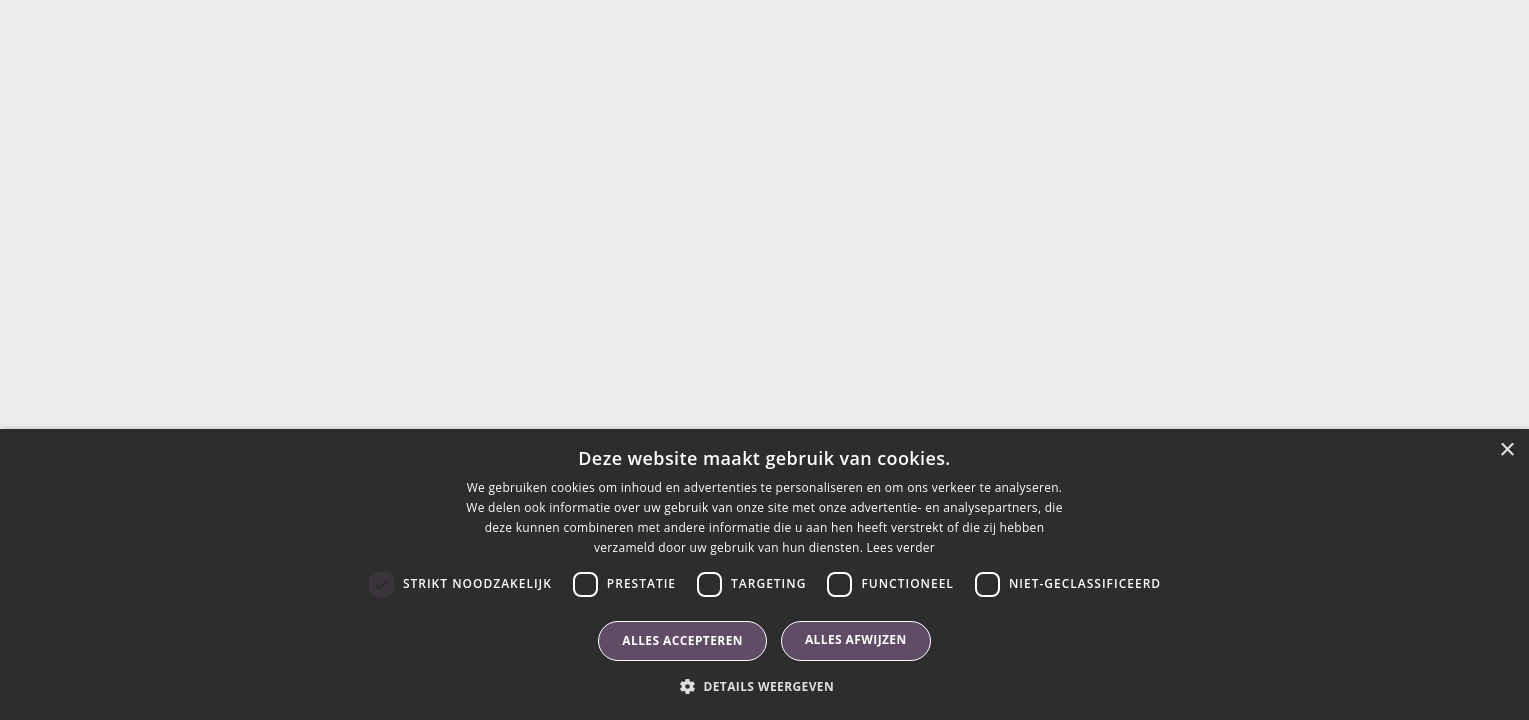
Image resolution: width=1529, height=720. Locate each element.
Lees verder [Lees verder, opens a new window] (901, 547)
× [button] (1506, 450)
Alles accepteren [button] (682, 640)
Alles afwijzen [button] (856, 639)
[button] (764, 686)
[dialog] (764, 574)
